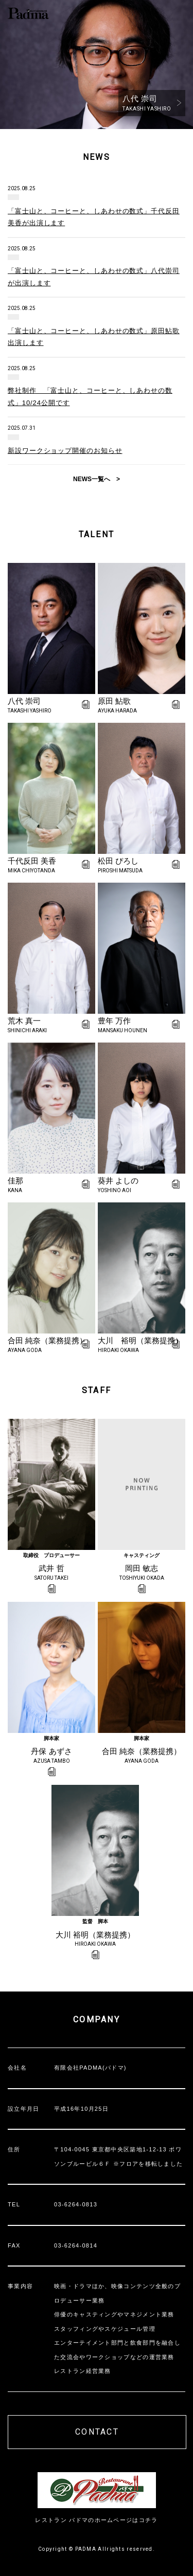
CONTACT (97, 2432)
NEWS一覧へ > (96, 479)
